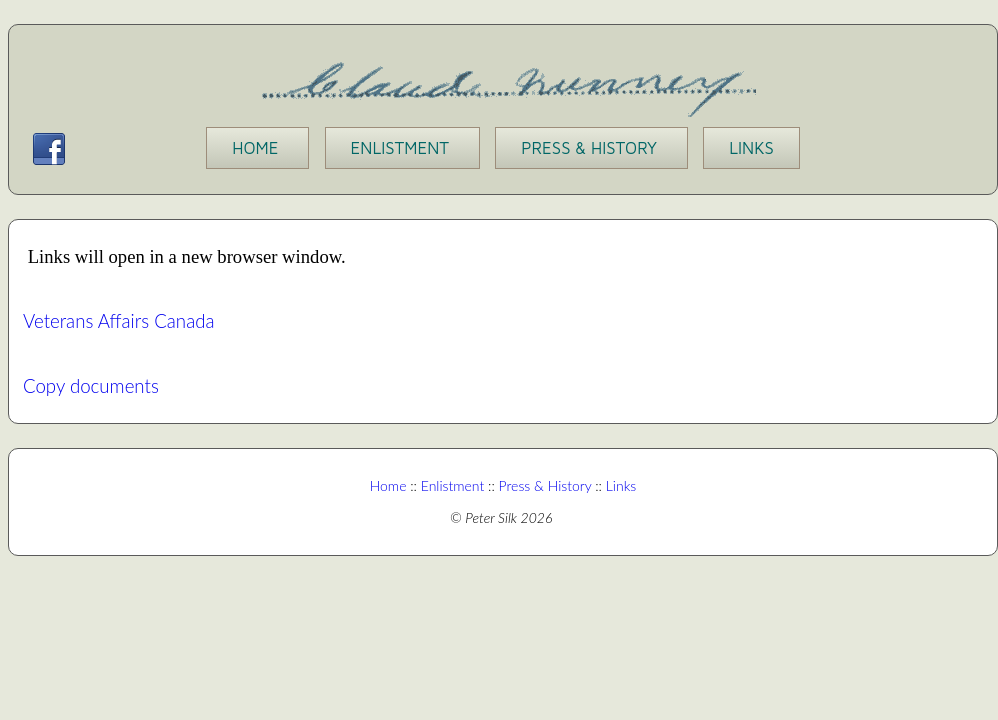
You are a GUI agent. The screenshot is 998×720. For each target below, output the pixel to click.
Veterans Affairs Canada (118, 321)
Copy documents (91, 386)
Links (619, 485)
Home (388, 485)
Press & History (545, 485)
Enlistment (453, 485)
